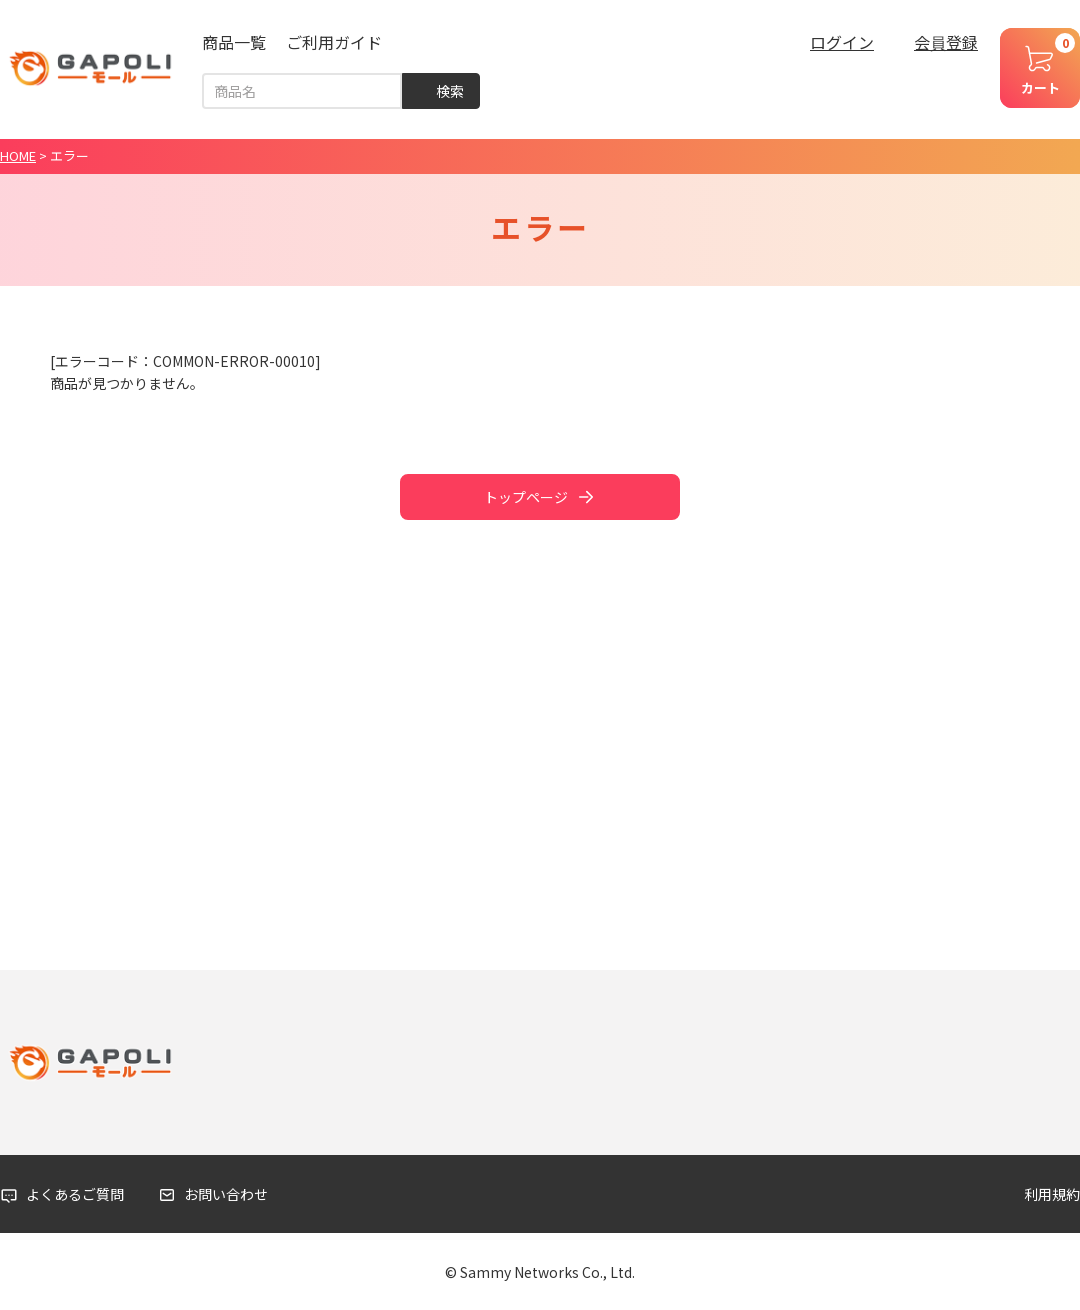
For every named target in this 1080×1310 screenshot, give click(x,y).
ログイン (842, 42)
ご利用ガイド (334, 42)
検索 (450, 91)
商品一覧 (234, 42)
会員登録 (946, 42)
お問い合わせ (226, 1194)
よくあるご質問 (75, 1194)
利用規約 (1052, 1194)
